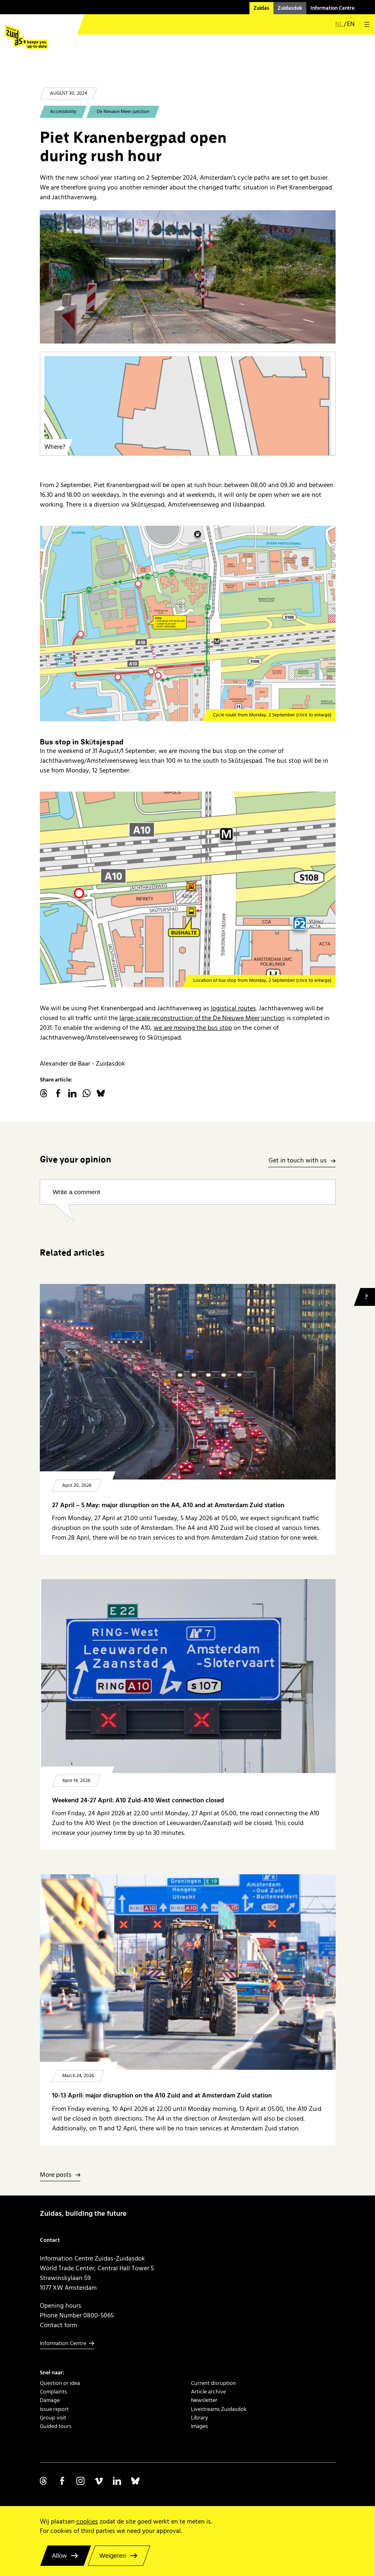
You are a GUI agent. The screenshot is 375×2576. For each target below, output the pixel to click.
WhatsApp (86, 1093)
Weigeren (113, 2555)
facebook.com (58, 1093)
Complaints (53, 2391)
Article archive (208, 2391)
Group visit (53, 2418)
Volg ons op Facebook (62, 2481)
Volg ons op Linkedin (117, 2481)
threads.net (44, 1093)
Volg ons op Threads (44, 2481)
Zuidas (261, 8)
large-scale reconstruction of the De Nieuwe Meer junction (202, 1018)
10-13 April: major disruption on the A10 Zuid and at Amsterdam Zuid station (162, 2095)
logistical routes (233, 1008)
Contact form (58, 2325)
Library (199, 2418)
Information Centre (332, 8)
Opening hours (60, 2305)
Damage (50, 2400)
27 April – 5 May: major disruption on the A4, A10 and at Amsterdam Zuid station (168, 1505)
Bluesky (101, 1093)
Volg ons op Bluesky (135, 2481)
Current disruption (213, 2383)
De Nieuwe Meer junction (123, 111)
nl (339, 24)
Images (199, 2426)
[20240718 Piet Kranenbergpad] (188, 277)
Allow (59, 2555)
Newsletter (204, 2400)
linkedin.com (72, 1093)
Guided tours (56, 2426)
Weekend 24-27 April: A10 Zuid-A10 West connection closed (138, 1800)
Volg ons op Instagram (80, 2481)
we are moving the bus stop (193, 1027)
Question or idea (60, 2383)
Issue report (54, 2409)
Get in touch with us (298, 1161)
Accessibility (63, 111)
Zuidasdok (289, 8)
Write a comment (76, 1191)
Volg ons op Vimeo (99, 2481)
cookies (87, 2521)
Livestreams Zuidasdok (219, 2409)
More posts (56, 2175)
